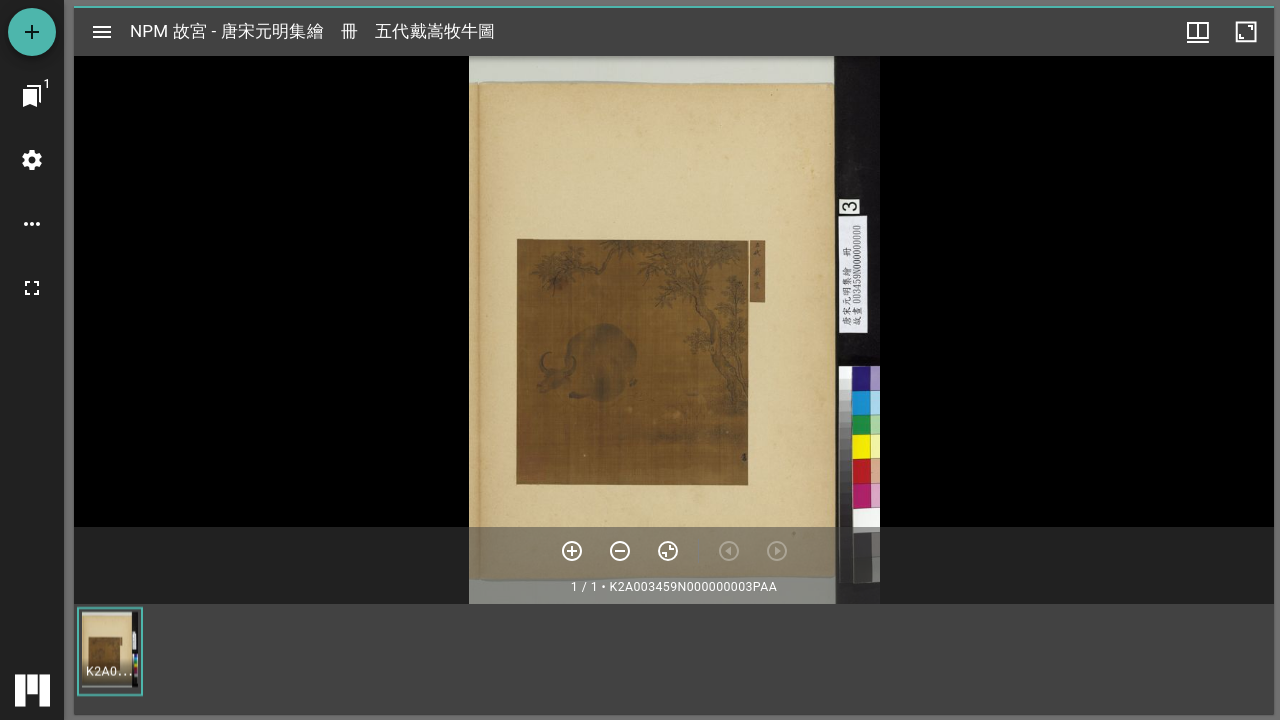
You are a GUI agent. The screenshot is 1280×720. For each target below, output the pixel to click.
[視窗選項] (1198, 32)
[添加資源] (32, 32)
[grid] (674, 659)
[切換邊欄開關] (102, 32)
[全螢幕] (32, 288)
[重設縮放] (668, 551)
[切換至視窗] (32, 96)
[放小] (620, 551)
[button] (110, 651)
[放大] (572, 551)
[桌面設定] (32, 160)
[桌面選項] (32, 224)
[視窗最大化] (1246, 32)
